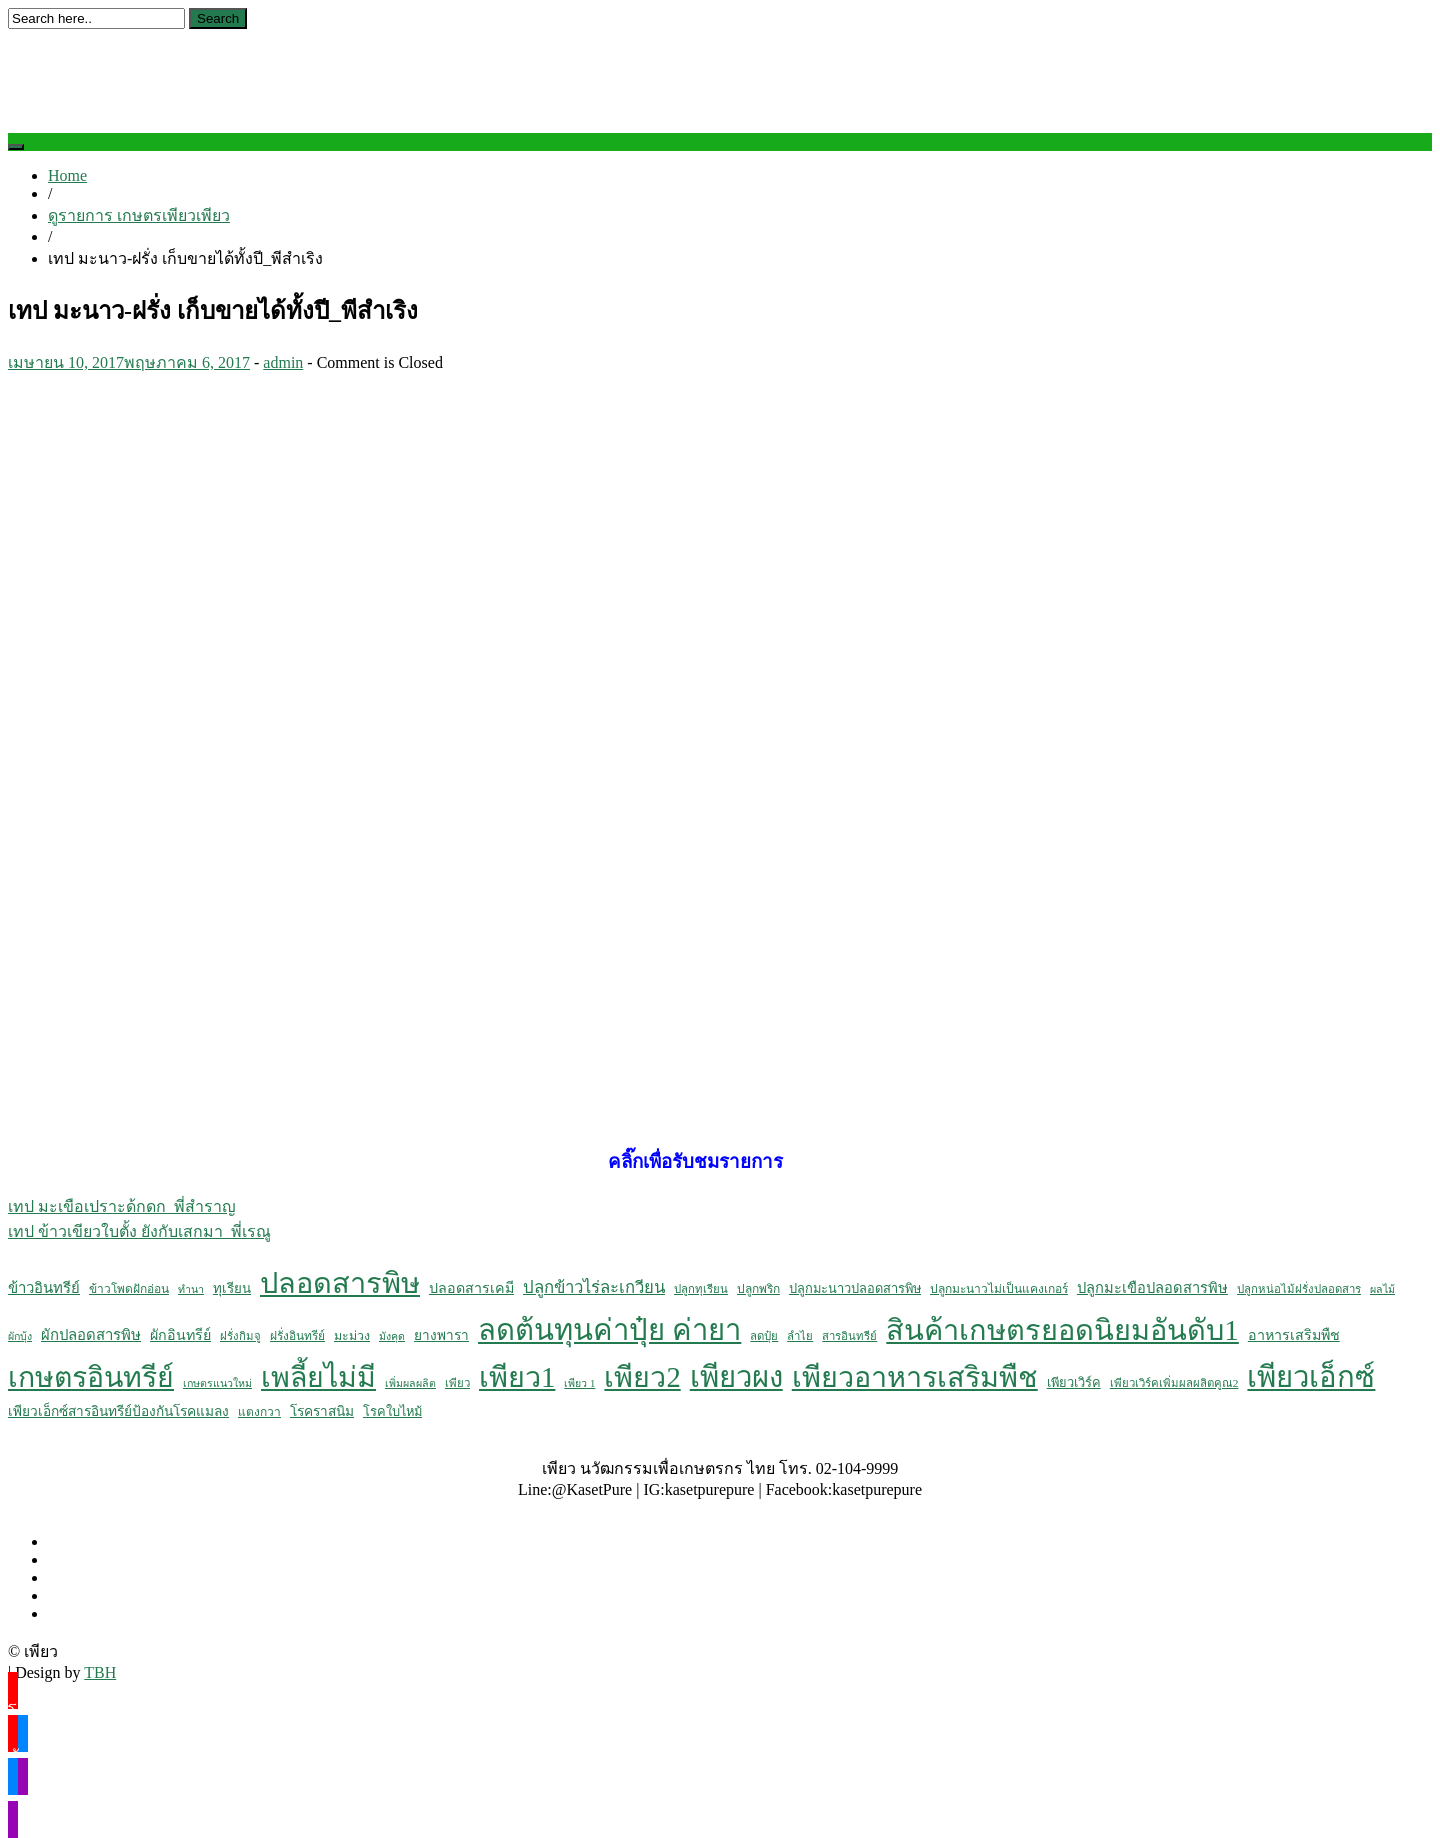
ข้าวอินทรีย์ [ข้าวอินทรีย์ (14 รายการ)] (44, 1288)
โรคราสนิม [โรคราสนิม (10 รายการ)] (322, 1411)
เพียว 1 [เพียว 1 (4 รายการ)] (579, 1383)
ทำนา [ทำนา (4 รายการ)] (191, 1289)
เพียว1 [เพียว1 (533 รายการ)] (517, 1377)
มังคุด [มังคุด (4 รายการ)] (392, 1336)
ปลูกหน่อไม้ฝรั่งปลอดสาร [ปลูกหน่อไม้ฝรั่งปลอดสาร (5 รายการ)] (1299, 1289)
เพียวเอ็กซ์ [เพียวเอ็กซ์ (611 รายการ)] (1311, 1377)
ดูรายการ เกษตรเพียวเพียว (139, 215)
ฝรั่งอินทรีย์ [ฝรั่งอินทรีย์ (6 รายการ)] (297, 1336)
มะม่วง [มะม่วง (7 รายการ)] (352, 1336)
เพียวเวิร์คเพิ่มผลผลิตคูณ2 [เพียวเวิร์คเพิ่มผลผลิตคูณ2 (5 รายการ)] (1174, 1383)
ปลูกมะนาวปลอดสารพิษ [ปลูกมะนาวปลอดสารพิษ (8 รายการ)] (855, 1289)
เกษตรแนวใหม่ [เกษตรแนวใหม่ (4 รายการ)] (217, 1383)
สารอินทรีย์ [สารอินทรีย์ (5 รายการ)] (849, 1336)
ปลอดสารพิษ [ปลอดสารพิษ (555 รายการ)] (340, 1283)
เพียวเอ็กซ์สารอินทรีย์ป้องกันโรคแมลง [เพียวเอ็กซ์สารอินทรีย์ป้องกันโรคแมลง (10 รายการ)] (118, 1411)
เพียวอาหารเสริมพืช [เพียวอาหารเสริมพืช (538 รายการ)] (915, 1377)
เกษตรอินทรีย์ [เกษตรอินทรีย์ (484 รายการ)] (91, 1377)
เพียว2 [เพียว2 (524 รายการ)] (642, 1377)
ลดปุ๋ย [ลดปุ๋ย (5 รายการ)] (764, 1336)
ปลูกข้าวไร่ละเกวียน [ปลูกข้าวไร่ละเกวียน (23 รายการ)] (594, 1287)
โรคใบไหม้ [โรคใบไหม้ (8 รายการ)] (392, 1412)
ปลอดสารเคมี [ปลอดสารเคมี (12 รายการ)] (471, 1288)
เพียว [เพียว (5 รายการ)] (457, 1383)
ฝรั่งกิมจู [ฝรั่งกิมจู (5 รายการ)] (240, 1336)
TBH (100, 1672)
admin (283, 362)
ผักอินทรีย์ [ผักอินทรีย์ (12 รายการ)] (180, 1335)
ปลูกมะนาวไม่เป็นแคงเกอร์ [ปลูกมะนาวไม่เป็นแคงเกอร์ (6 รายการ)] (999, 1289)
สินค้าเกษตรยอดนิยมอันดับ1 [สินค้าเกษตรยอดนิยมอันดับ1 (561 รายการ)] (1062, 1330)
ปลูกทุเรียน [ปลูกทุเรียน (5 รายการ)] (701, 1289)
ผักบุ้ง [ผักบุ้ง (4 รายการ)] (20, 1336)
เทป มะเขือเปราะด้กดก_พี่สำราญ (122, 1206)
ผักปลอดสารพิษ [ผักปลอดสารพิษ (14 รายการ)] (91, 1335)
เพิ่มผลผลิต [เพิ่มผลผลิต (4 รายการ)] (410, 1383)
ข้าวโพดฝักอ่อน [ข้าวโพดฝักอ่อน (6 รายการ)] (129, 1289)
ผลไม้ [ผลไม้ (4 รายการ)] (1382, 1289)
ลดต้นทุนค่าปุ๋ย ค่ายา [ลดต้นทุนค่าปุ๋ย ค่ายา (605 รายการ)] (609, 1330)
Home (67, 175)
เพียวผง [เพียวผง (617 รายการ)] (736, 1377)
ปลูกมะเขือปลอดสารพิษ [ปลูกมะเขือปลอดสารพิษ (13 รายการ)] (1152, 1288)
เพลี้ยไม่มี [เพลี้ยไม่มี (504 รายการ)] (318, 1377)
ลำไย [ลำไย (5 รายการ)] (800, 1336)
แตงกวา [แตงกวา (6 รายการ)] (259, 1412)
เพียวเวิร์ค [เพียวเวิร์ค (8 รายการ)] (1074, 1383)
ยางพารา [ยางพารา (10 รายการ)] (441, 1335)
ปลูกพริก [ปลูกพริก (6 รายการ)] (758, 1289)
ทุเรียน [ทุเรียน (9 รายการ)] (232, 1288)
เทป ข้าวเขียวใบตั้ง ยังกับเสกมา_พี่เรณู (139, 1231)
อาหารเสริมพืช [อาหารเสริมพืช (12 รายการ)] (1294, 1335)
